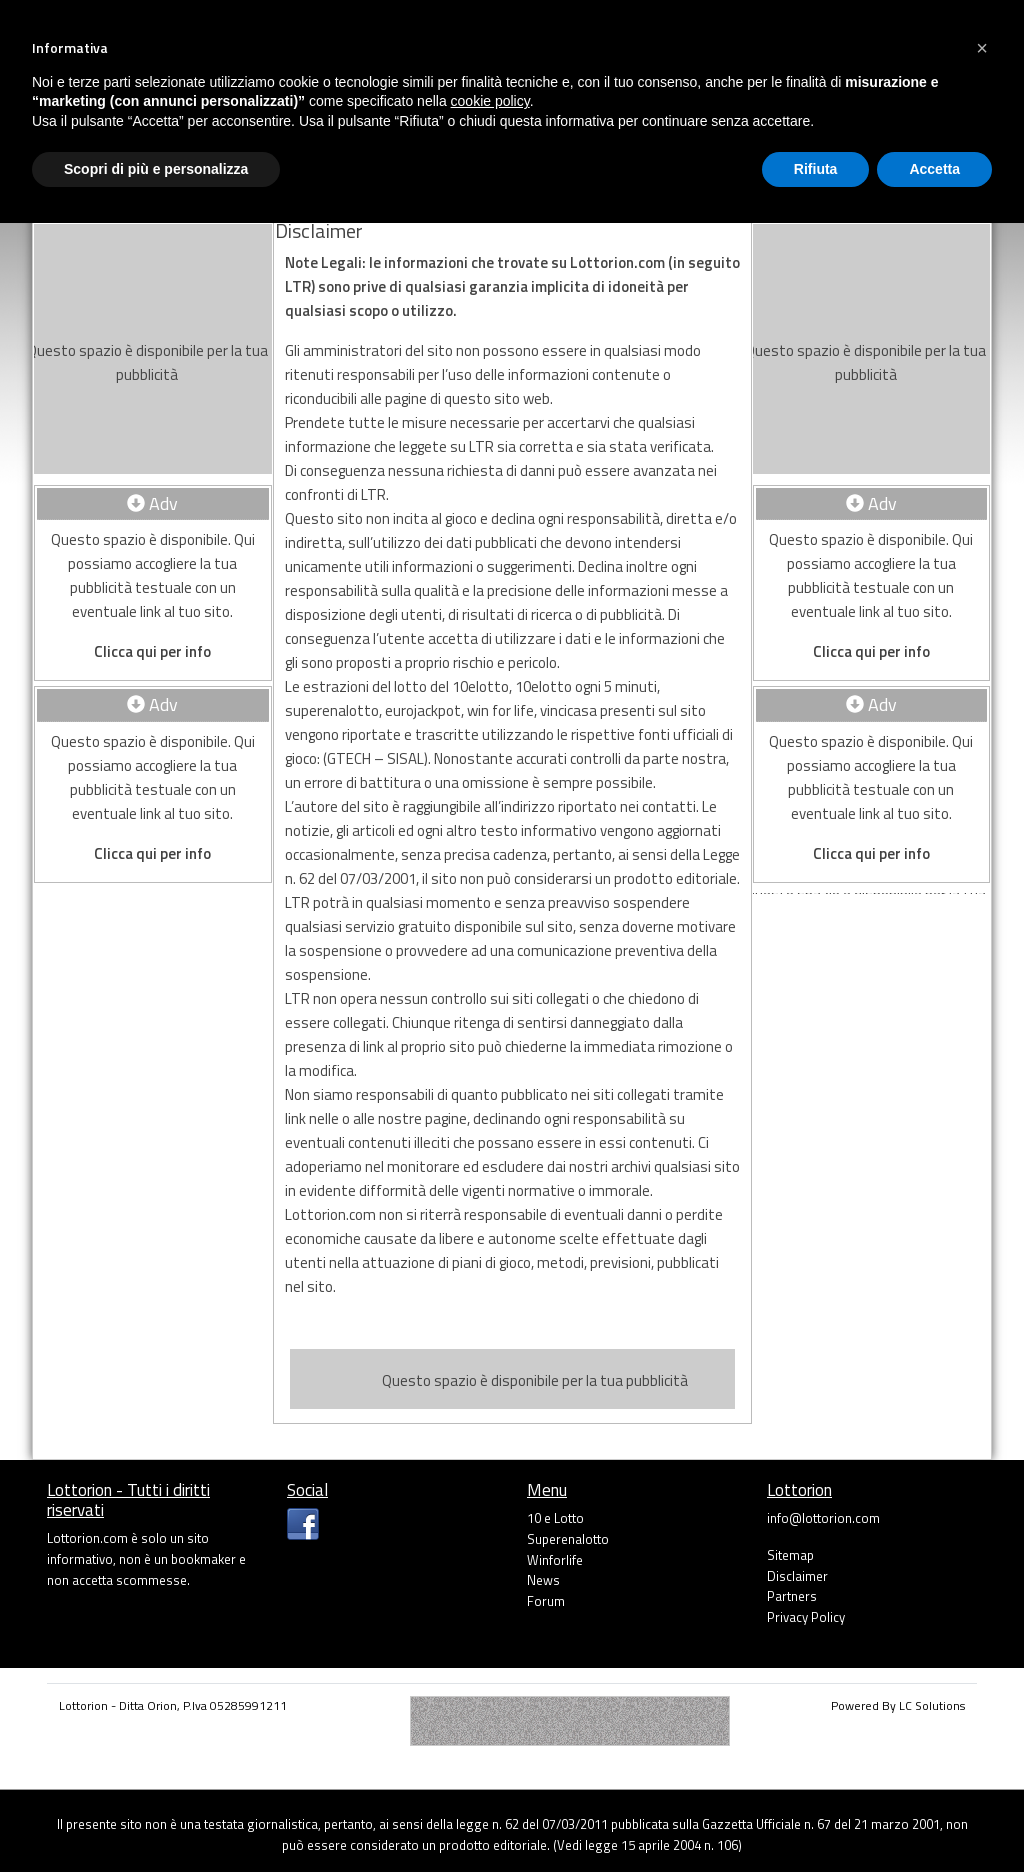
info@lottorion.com (823, 1518)
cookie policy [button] (490, 101)
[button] (982, 48)
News (543, 1580)
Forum (546, 1601)
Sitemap (790, 1555)
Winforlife (555, 1560)
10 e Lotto (555, 1518)
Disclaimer (797, 1576)
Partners (792, 1596)
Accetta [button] (934, 169)
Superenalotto (568, 1539)
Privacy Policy (806, 1617)
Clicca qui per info (152, 651)
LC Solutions (932, 1705)
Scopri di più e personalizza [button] (156, 169)
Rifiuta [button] (816, 169)
